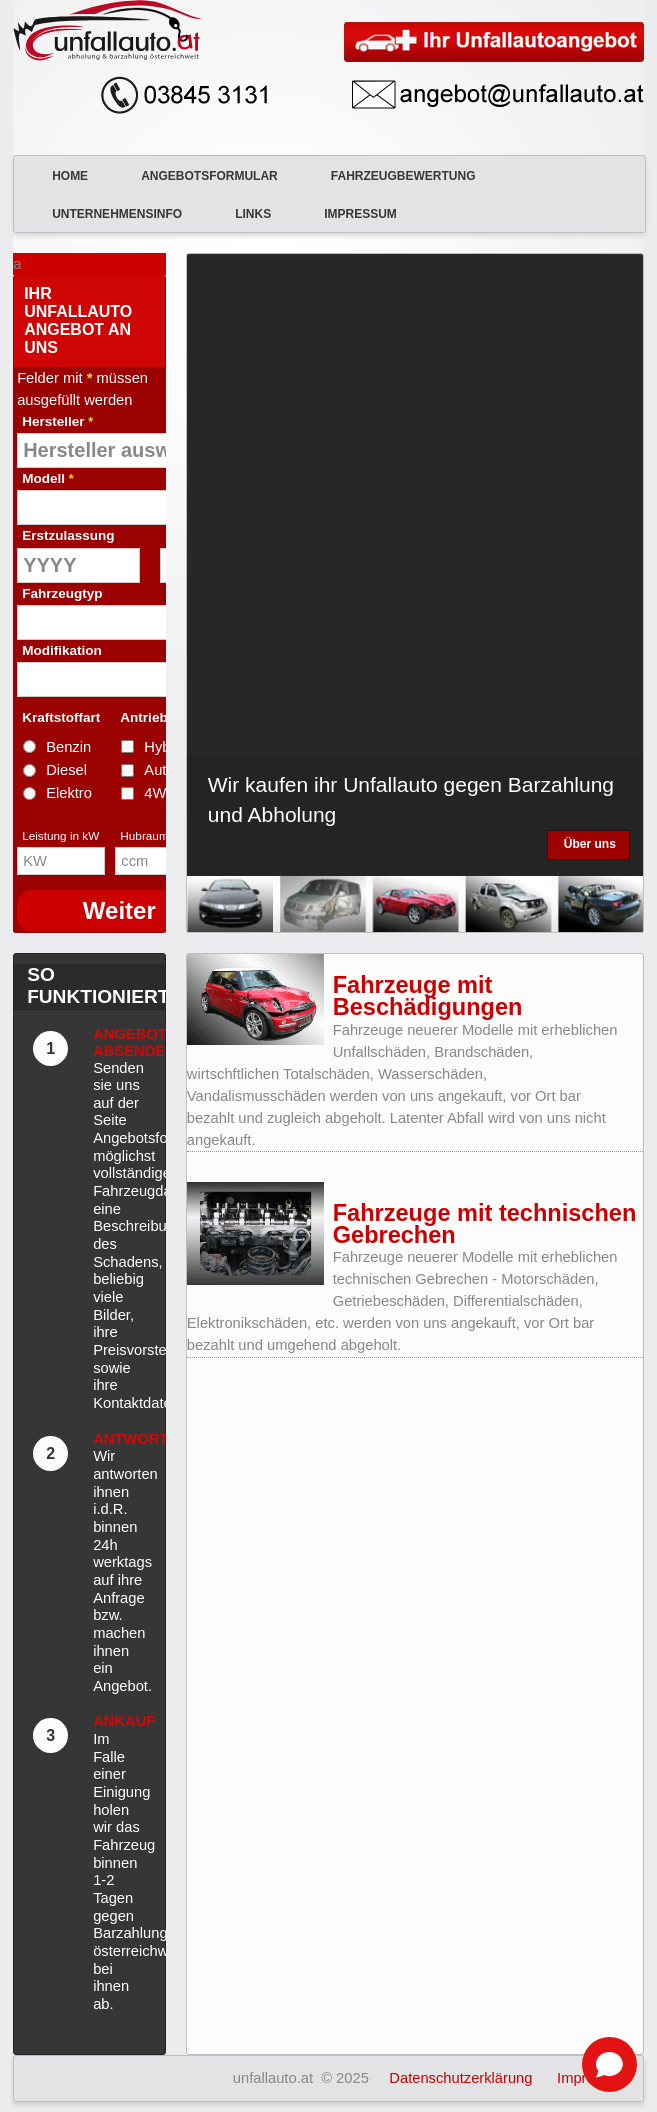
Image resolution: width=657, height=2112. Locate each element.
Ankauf (124, 1721)
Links (241, 214)
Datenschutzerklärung (460, 2078)
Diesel (66, 770)
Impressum (348, 214)
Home (58, 176)
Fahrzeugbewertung (391, 176)
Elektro (69, 793)
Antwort (130, 1439)
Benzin (68, 747)
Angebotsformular (197, 176)
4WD (160, 793)
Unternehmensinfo (105, 214)
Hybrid (165, 747)
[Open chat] (609, 2064)
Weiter (119, 910)
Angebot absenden (134, 1042)
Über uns (590, 844)
